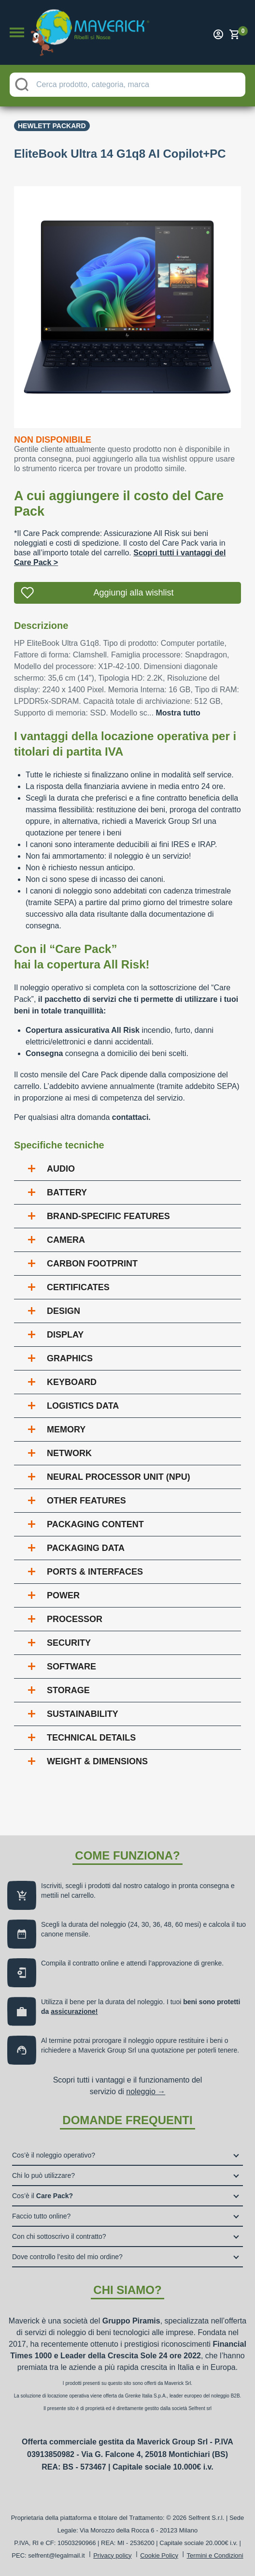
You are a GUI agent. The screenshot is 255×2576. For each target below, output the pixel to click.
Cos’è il (42, 2196)
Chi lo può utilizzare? (43, 2175)
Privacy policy (112, 2555)
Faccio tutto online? (41, 2216)
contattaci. (131, 1117)
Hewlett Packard (52, 126)
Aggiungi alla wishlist (133, 592)
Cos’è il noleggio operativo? (53, 2155)
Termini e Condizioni (215, 2555)
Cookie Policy (159, 2555)
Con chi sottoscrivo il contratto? (59, 2236)
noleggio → (145, 2091)
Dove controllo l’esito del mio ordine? (67, 2257)
